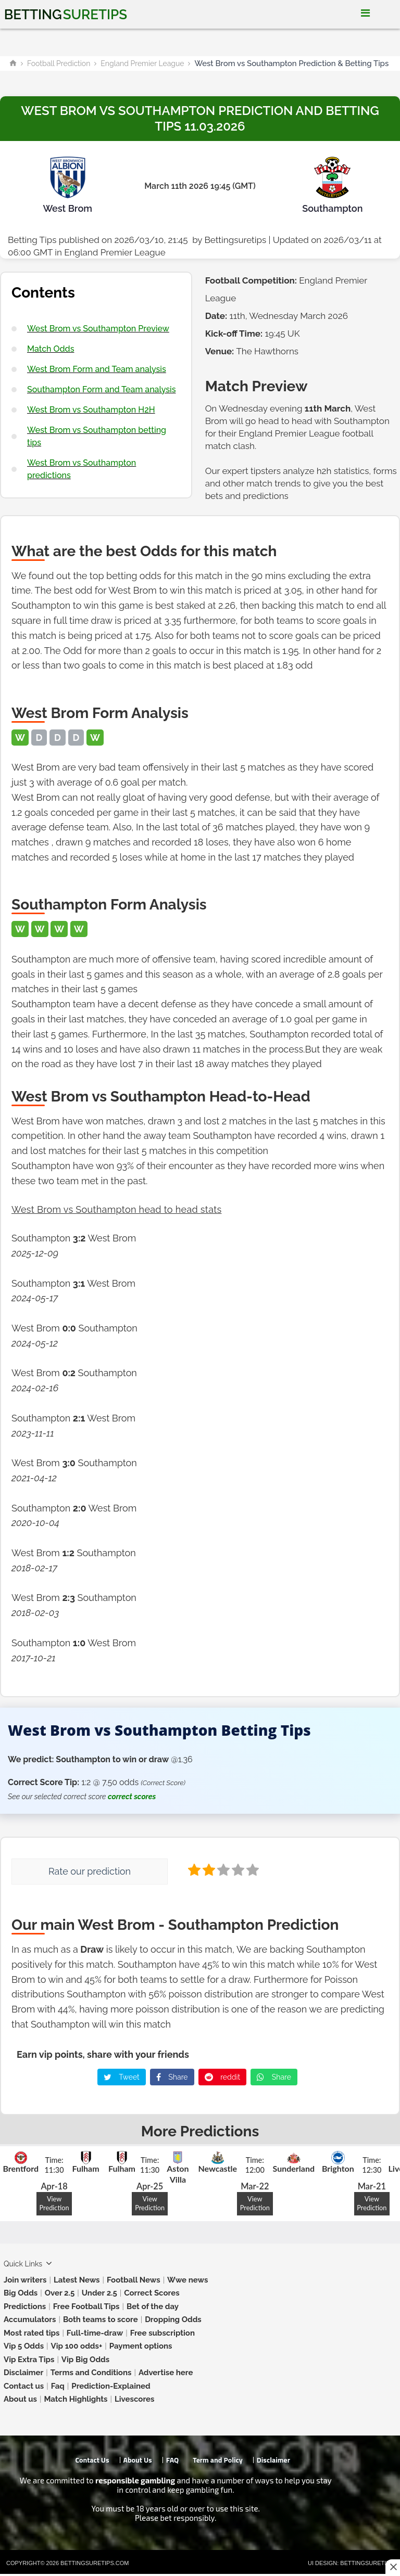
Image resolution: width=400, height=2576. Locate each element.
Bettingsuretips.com (94, 2563)
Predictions (25, 2306)
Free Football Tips (86, 2306)
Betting (65, 14)
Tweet (122, 2077)
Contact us (24, 2386)
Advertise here (166, 2372)
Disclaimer (23, 2372)
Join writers (25, 2280)
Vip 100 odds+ (77, 2346)
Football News (133, 2280)
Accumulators (30, 2319)
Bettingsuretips (235, 240)
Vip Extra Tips (29, 2359)
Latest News (77, 2280)
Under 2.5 (99, 2293)
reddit (223, 2077)
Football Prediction (58, 63)
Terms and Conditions (91, 2372)
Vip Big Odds (85, 2359)
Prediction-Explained (110, 2386)
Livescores (135, 2399)
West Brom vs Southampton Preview (98, 329)
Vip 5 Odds (24, 2346)
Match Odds (50, 349)
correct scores (132, 1796)
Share (172, 2077)
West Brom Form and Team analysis (96, 369)
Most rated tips (31, 2333)
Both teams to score (100, 2319)
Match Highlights (75, 2399)
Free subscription (162, 2333)
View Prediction (54, 2203)
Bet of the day (153, 2306)
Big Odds (21, 2293)
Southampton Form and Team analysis (101, 389)
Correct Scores (151, 2293)
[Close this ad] (392, 2566)
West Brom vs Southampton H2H (91, 410)
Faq (58, 2386)
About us (20, 2399)
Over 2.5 (60, 2293)
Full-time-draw (95, 2333)
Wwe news (187, 2280)
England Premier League (142, 63)
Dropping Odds (173, 2319)
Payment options (140, 2346)
